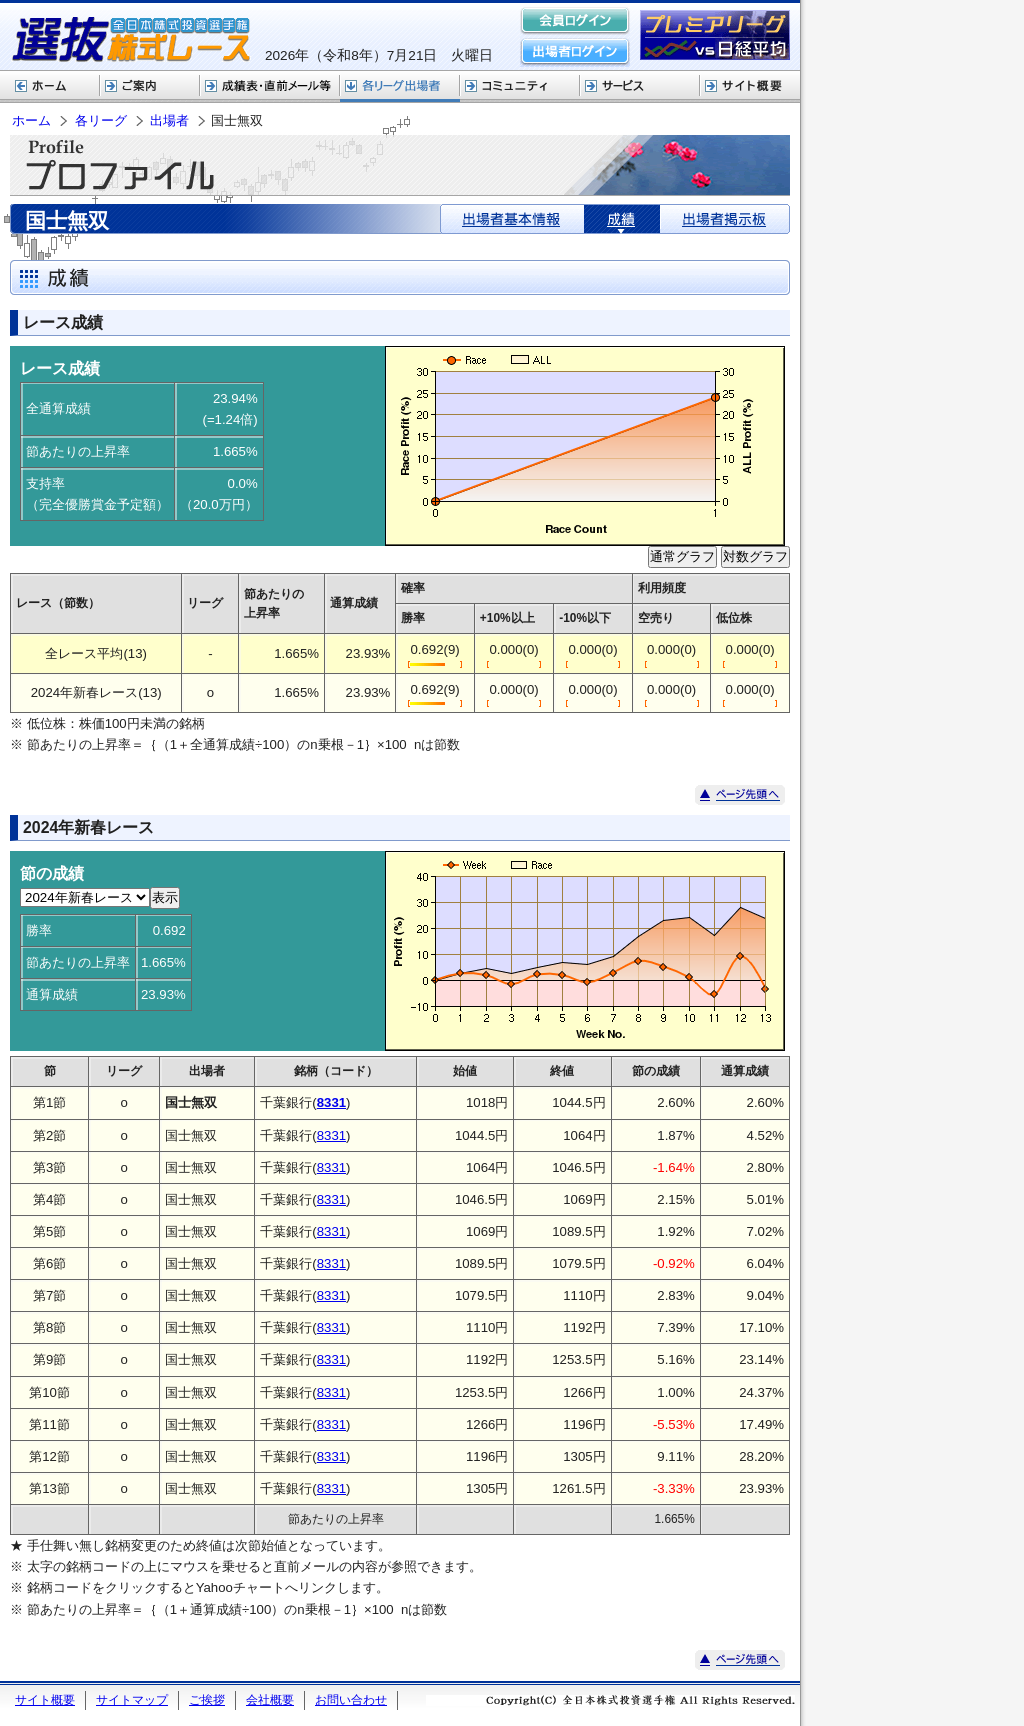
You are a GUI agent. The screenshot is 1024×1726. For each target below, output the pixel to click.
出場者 (169, 120)
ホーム (50, 86)
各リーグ (400, 86)
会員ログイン (575, 22)
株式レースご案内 (150, 86)
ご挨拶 (207, 1700)
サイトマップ (132, 1700)
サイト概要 (750, 86)
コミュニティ (520, 86)
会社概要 (270, 1700)
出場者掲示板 (724, 219)
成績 (622, 219)
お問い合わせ (351, 1700)
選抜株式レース (270, 86)
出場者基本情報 (512, 219)
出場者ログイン (575, 52)
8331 (331, 1135)
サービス (640, 86)
